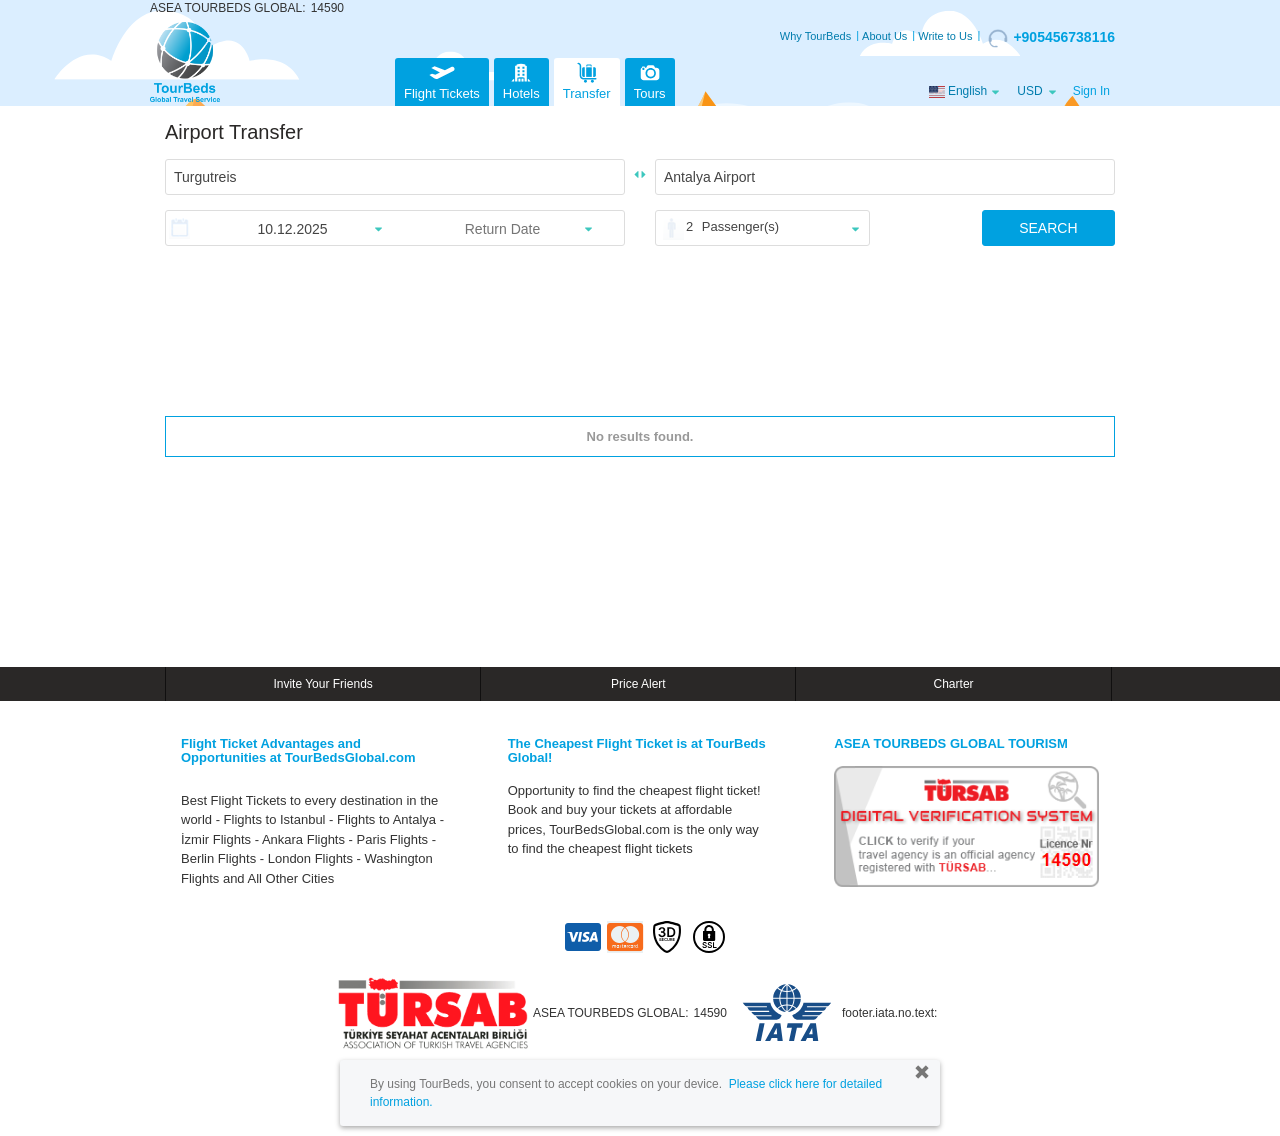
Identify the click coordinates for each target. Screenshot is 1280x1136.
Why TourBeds (815, 36)
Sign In (1091, 91)
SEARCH (1048, 228)
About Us (884, 36)
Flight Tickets (442, 79)
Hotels (521, 79)
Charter (954, 684)
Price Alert (638, 684)
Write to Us (945, 36)
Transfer (587, 79)
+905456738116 (1051, 38)
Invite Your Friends (322, 684)
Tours (650, 79)
